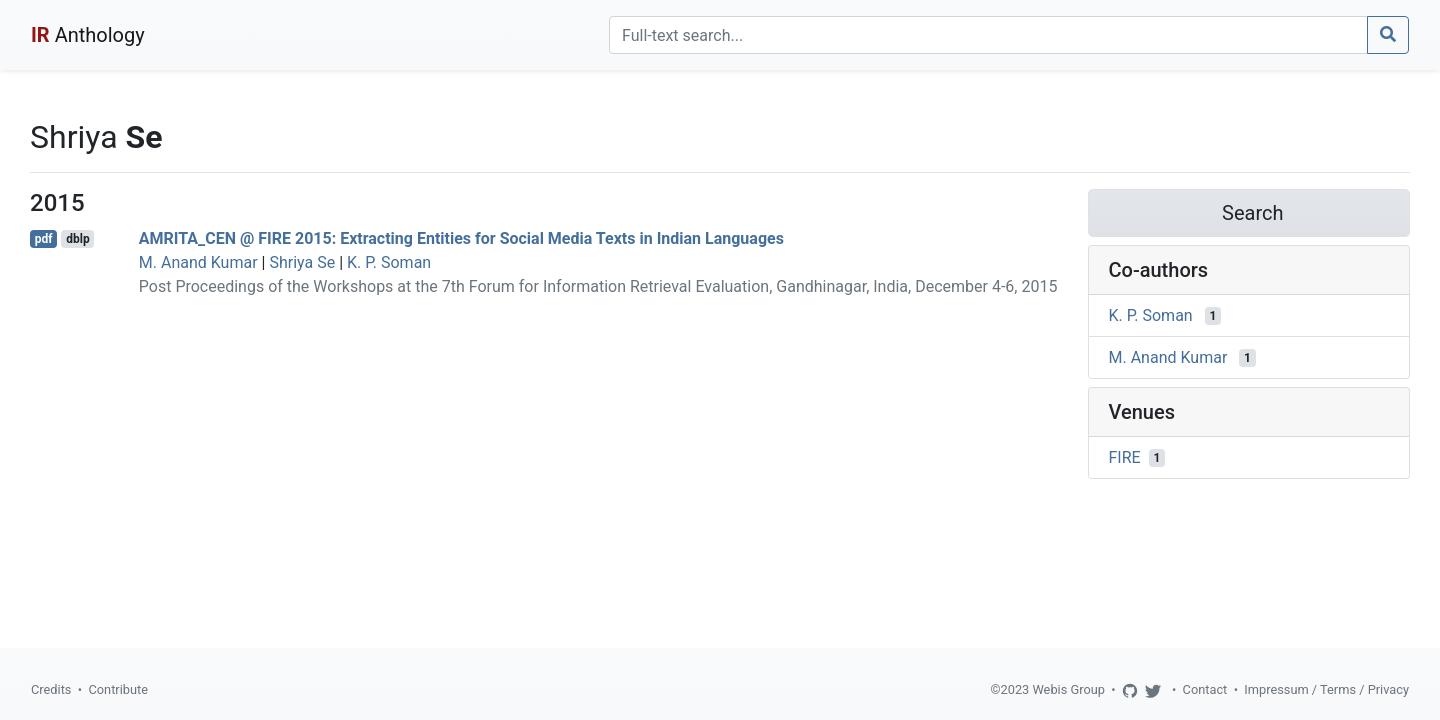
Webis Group (1068, 689)
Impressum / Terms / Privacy (1326, 689)
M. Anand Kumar (198, 262)
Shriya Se (302, 262)
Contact (1205, 689)
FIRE (1125, 457)
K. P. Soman (389, 262)
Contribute (118, 689)
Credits (51, 689)
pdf (44, 239)
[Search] (988, 35)
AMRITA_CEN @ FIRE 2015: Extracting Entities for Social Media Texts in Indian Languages (461, 238)
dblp (77, 239)
